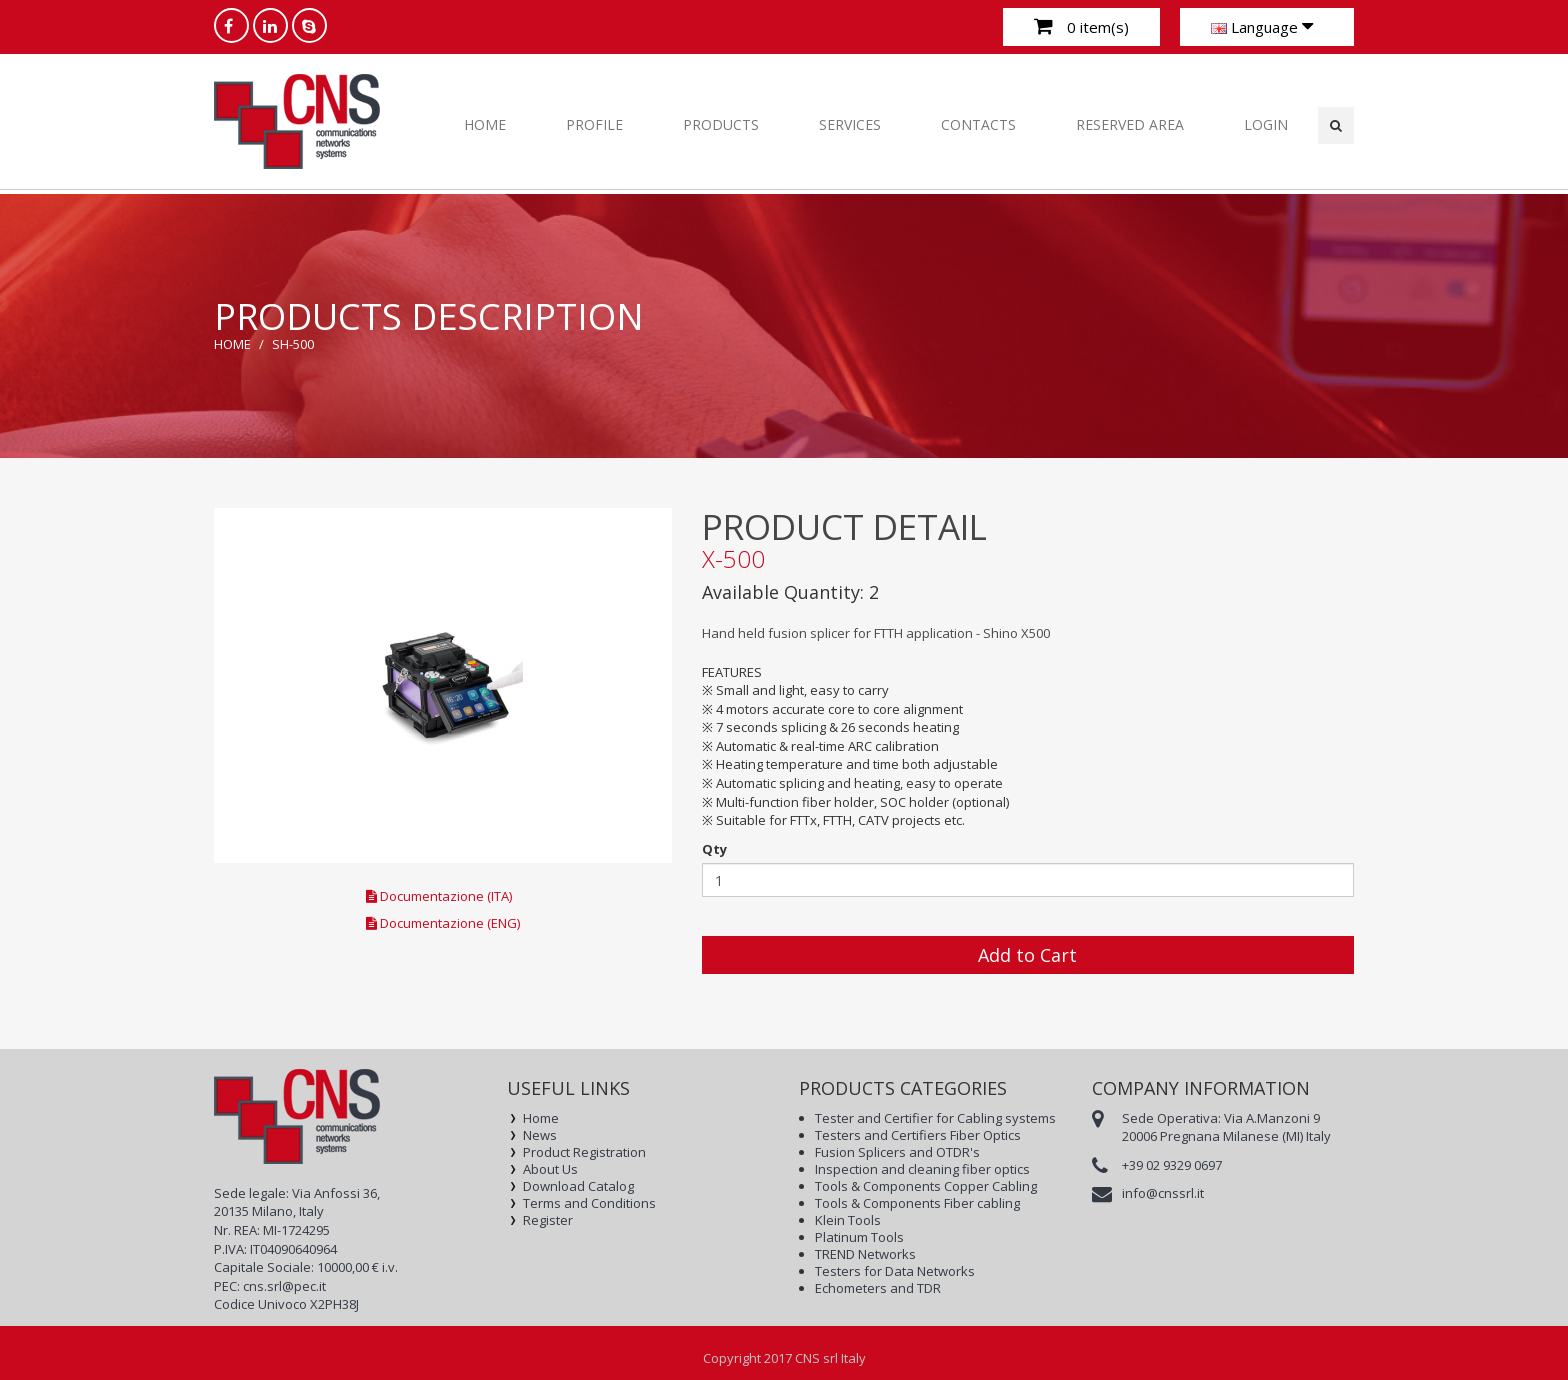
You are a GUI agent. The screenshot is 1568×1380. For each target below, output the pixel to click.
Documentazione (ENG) (443, 923)
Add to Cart (1027, 955)
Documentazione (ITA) (439, 896)
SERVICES (850, 124)
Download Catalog (578, 1186)
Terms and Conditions (589, 1203)
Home (485, 124)
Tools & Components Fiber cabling (917, 1203)
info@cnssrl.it (1163, 1193)
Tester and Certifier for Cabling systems (935, 1118)
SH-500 (293, 344)
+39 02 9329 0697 (1172, 1165)
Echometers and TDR (878, 1288)
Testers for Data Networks (895, 1271)
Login (1266, 124)
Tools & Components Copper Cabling (926, 1186)
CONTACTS (978, 124)
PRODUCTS (721, 124)
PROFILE (594, 124)
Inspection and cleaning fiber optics (922, 1169)
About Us (550, 1169)
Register (548, 1220)
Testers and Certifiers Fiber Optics (918, 1135)
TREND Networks (865, 1254)
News (540, 1135)
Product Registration (584, 1152)
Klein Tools (848, 1220)
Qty (714, 849)
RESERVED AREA (1130, 124)
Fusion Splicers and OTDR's (897, 1152)
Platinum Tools (859, 1237)
